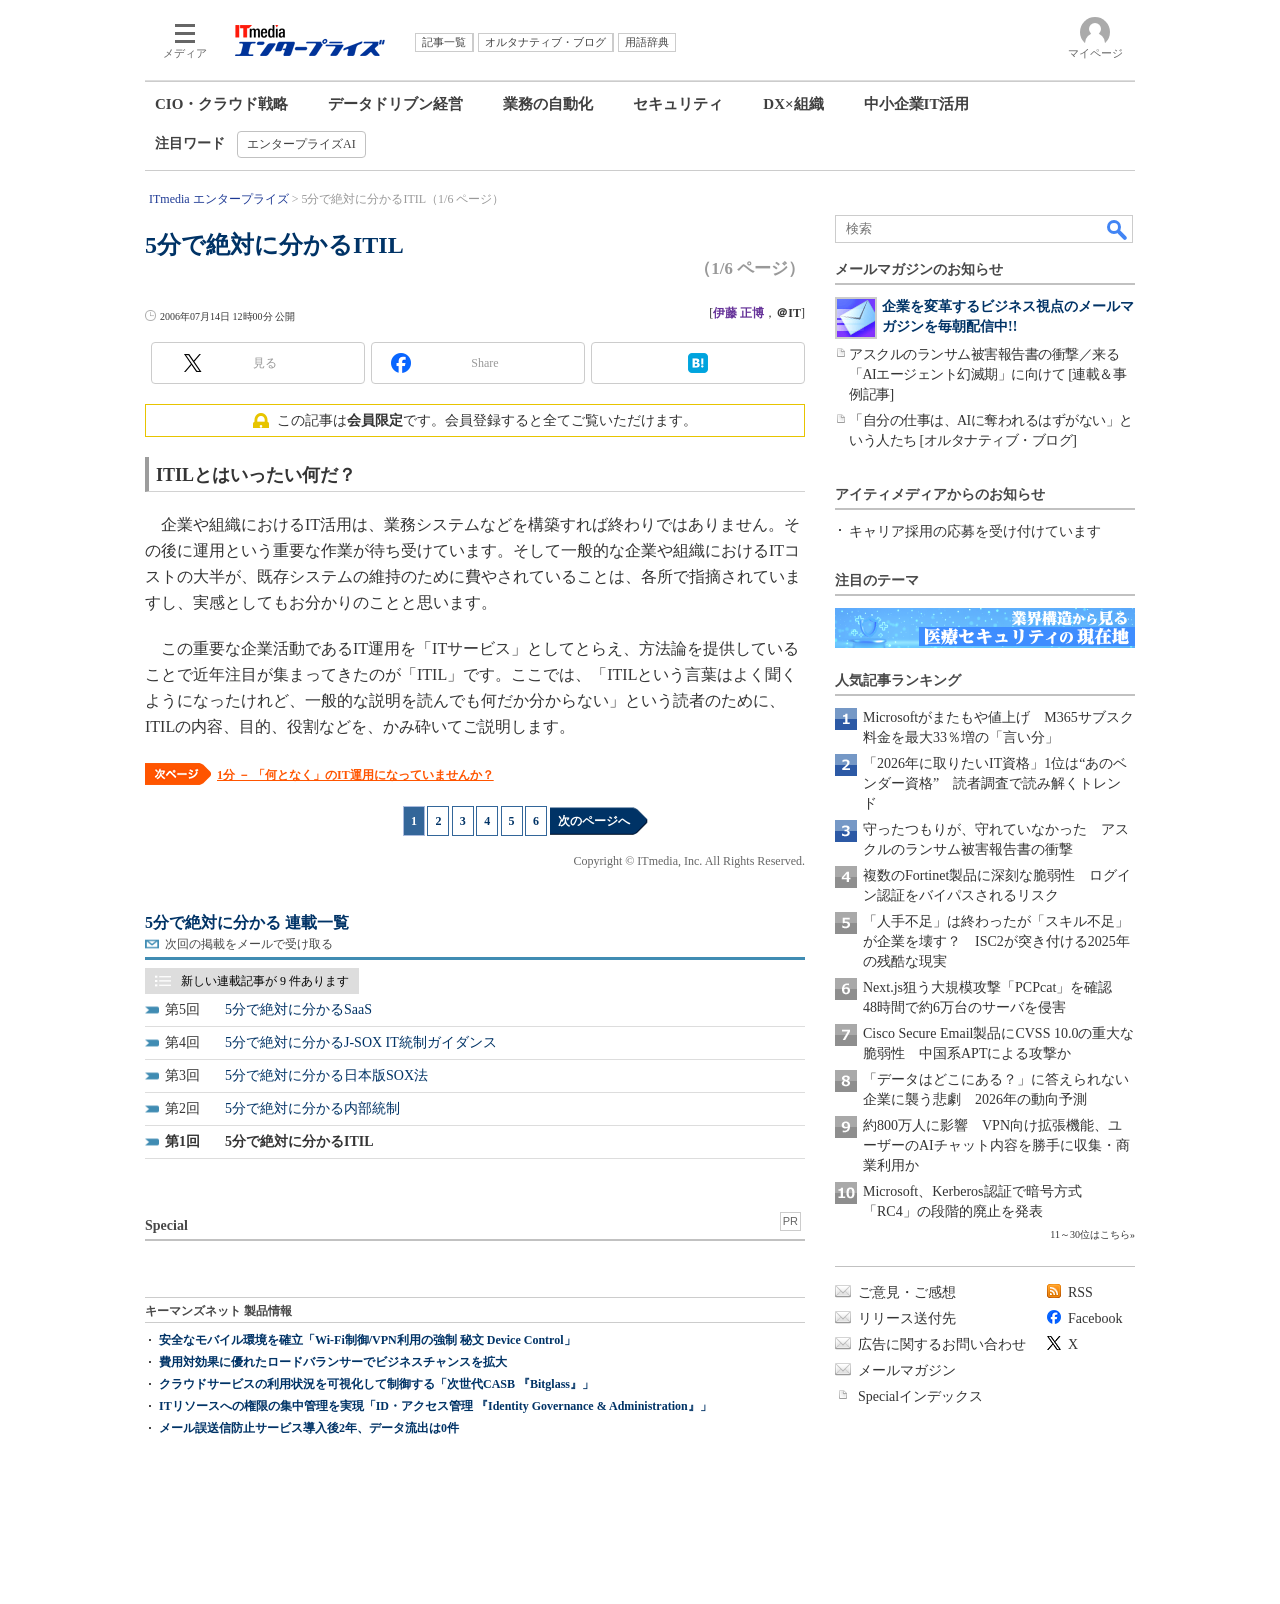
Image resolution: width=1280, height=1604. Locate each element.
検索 (1118, 229)
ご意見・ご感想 (907, 1292)
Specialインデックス (920, 1396)
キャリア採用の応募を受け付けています (975, 531)
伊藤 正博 (738, 313)
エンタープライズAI (301, 144)
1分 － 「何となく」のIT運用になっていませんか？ (355, 775)
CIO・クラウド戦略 (221, 104)
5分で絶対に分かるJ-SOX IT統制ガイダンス (361, 1042)
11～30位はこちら (1090, 1234)
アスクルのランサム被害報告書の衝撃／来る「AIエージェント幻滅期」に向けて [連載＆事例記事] (987, 374)
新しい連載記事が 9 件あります (265, 981)
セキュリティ (678, 104)
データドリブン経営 (395, 104)
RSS (1080, 1292)
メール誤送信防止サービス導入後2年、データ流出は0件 (309, 1428)
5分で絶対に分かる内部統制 (312, 1108)
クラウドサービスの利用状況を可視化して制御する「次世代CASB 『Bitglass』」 (376, 1384)
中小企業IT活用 (917, 104)
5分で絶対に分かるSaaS (298, 1009)
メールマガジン (907, 1370)
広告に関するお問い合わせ (942, 1344)
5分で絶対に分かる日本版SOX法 (326, 1075)
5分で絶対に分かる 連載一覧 (247, 922)
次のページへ (594, 821)
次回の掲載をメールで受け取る (249, 944)
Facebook (1095, 1318)
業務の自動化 (548, 104)
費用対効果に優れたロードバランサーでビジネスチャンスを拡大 (333, 1362)
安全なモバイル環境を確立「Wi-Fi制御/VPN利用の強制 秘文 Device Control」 (367, 1340)
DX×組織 (793, 104)
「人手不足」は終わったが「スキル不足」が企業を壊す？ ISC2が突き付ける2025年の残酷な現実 (996, 941)
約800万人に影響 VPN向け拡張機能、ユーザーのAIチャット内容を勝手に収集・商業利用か (996, 1145)
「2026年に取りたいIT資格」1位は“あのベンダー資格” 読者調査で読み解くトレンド (995, 783)
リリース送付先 (907, 1318)
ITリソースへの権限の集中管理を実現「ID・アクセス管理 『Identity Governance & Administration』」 (435, 1406)
